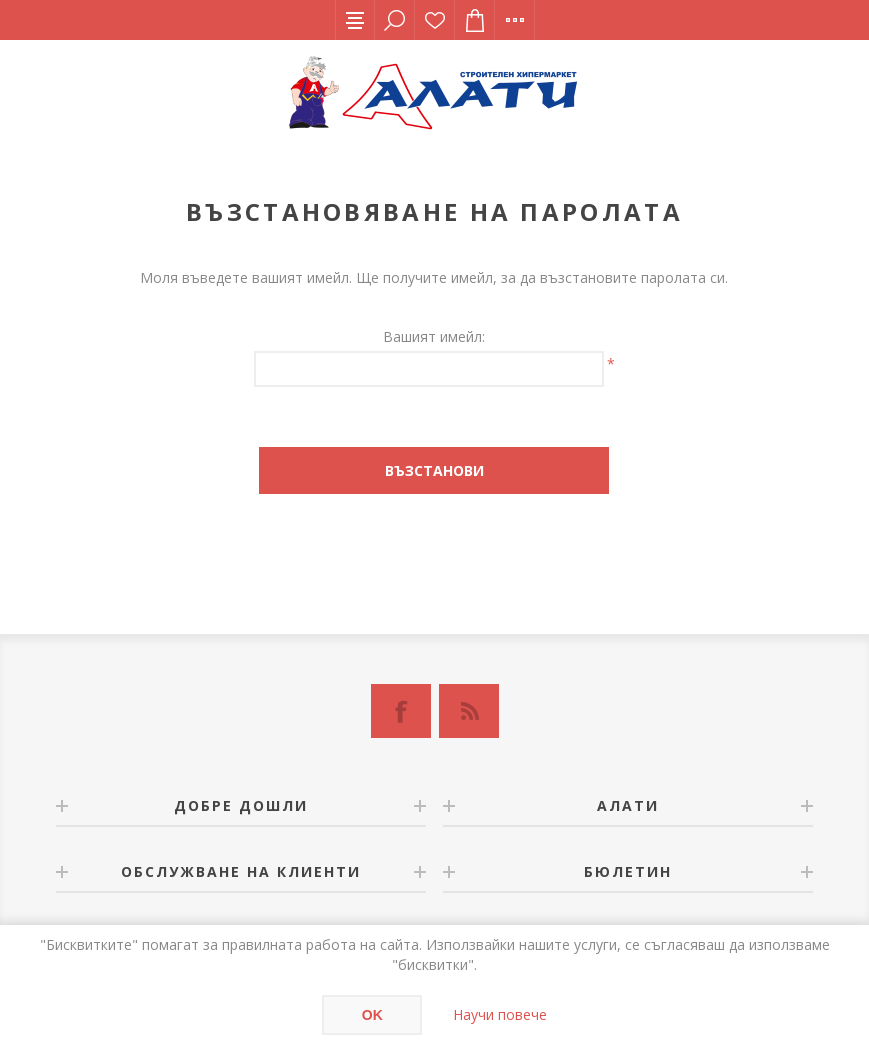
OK (372, 1015)
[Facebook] (401, 711)
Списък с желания (435, 20)
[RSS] (469, 711)
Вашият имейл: (434, 336)
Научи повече (500, 1014)
